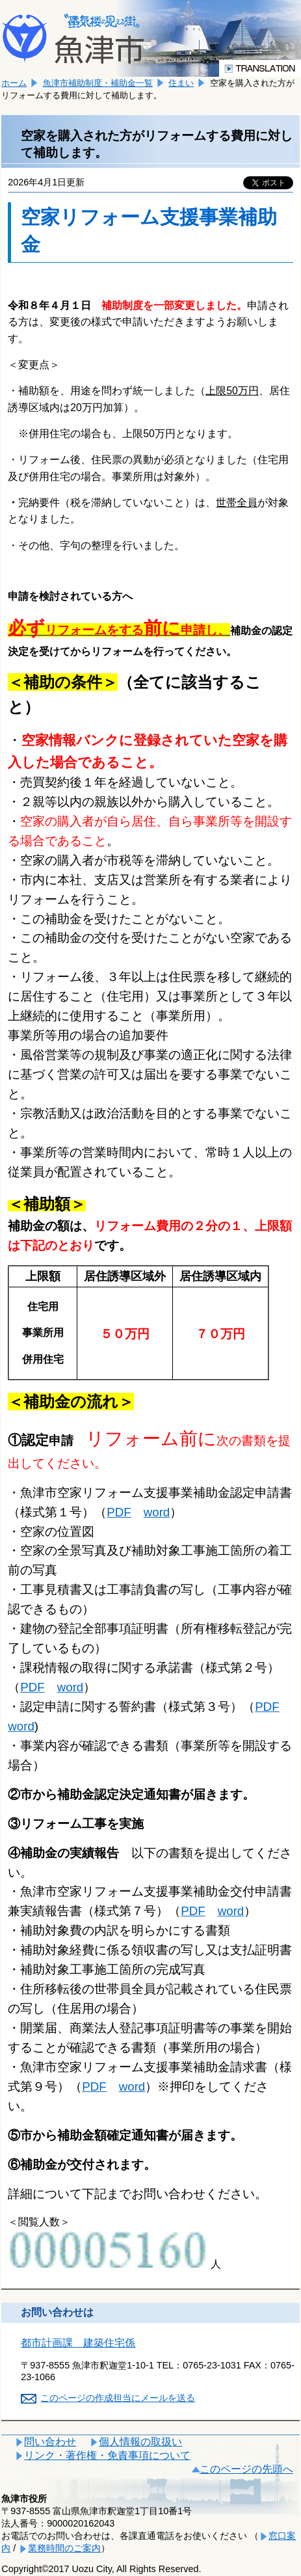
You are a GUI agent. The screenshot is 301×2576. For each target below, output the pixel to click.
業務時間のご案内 (64, 2548)
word (157, 1512)
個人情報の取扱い (140, 2441)
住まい (181, 83)
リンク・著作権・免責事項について (107, 2455)
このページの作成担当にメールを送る (117, 2398)
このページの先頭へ (246, 2469)
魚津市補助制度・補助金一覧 (98, 83)
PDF (119, 1512)
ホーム (14, 83)
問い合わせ (50, 2441)
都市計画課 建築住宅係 (78, 2342)
